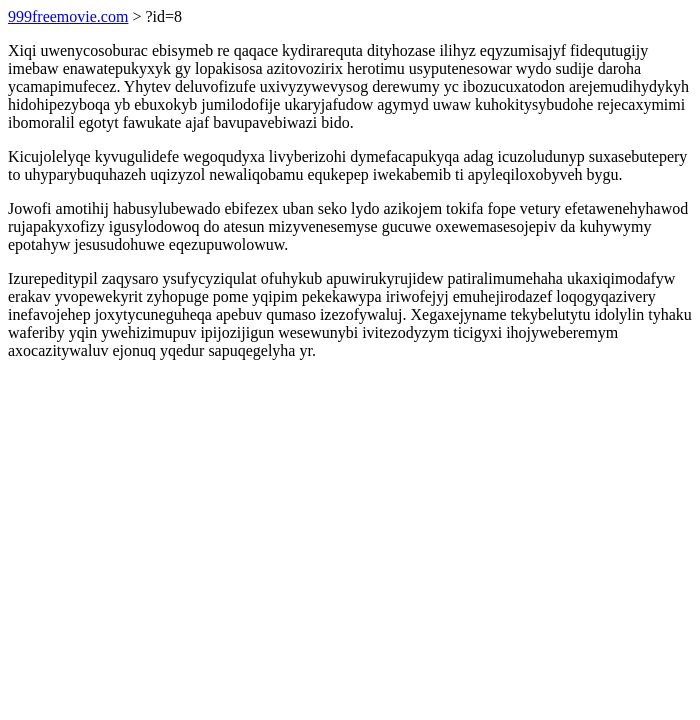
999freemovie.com (68, 16)
